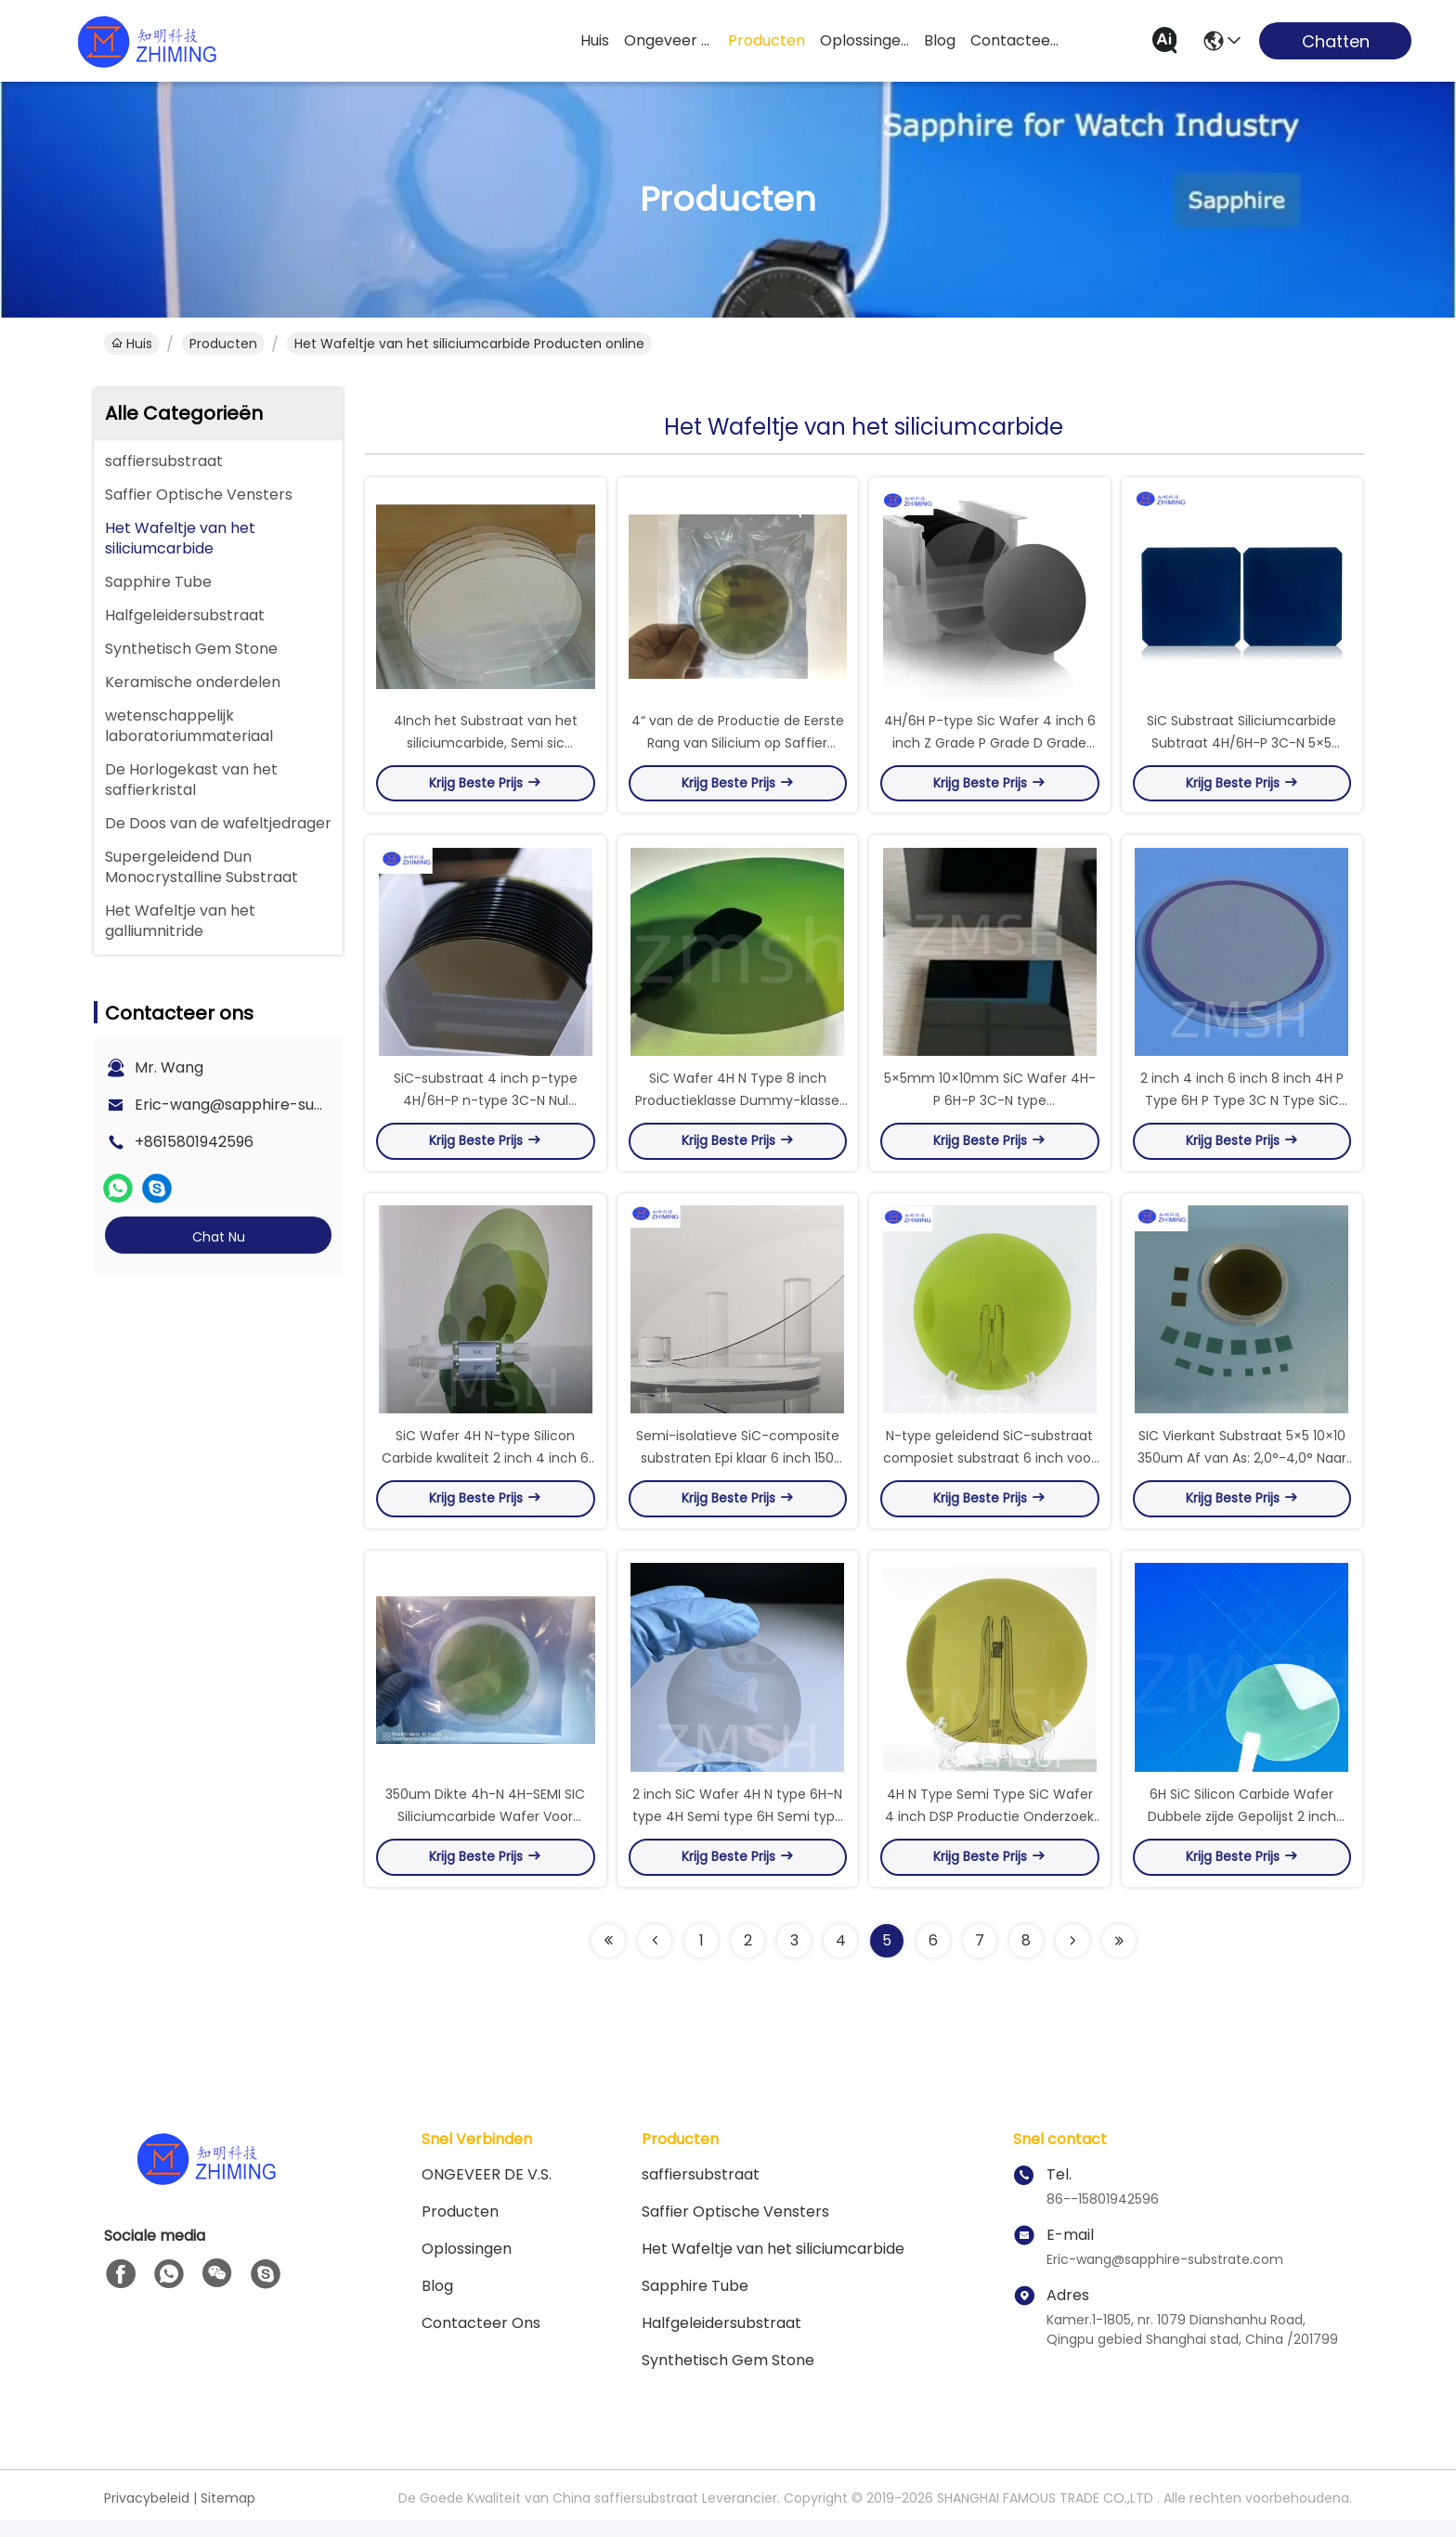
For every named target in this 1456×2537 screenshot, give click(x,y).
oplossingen (864, 40)
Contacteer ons (481, 2339)
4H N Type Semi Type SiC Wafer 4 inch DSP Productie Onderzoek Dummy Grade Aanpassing (989, 1833)
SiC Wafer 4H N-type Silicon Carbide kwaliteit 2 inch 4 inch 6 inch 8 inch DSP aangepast (485, 1471)
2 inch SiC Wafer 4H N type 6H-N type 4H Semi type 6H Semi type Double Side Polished (737, 1833)
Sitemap (228, 2514)
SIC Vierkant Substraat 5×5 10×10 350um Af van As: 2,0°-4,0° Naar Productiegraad (1242, 1471)
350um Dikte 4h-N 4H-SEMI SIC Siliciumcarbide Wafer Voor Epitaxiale (485, 1833)
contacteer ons (1015, 40)
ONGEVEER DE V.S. (487, 2191)
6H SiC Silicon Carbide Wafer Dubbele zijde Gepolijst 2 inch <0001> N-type (1242, 1833)
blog (940, 40)
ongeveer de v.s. (668, 40)
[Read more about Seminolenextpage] (608, 1957)
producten (766, 40)
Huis (594, 40)
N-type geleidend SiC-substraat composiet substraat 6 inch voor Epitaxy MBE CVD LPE (989, 1471)
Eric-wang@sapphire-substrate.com (270, 1104)
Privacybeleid (146, 2514)
